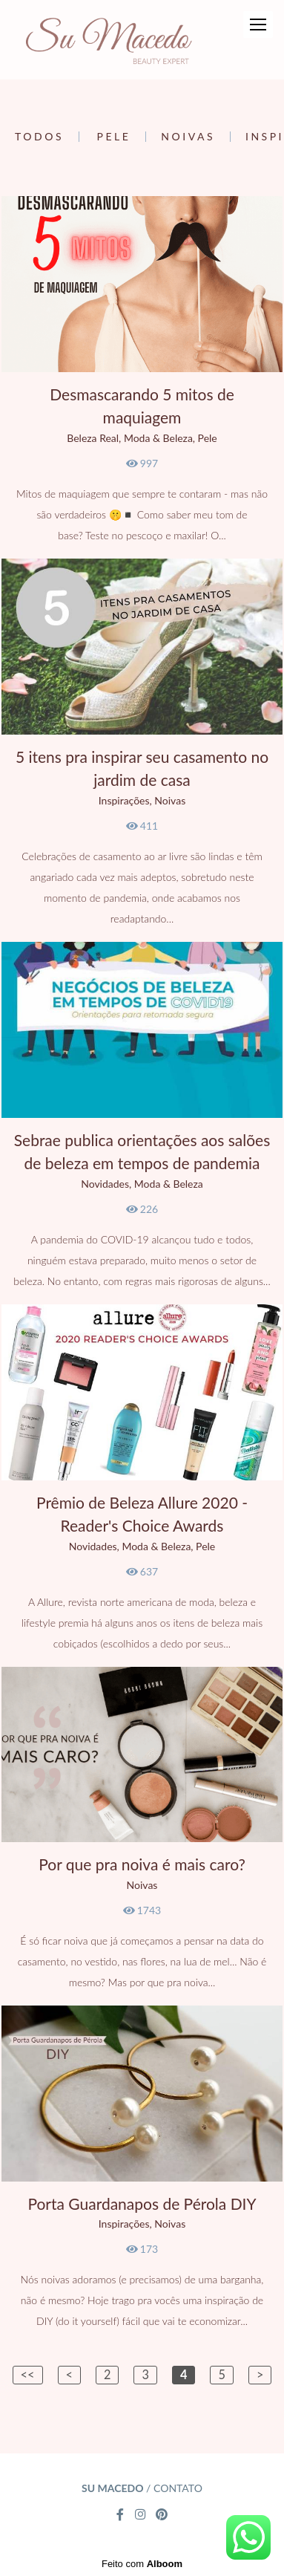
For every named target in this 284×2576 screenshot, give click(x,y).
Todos (39, 136)
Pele (114, 136)
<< (28, 2374)
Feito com (142, 2563)
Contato (177, 2488)
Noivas (188, 136)
